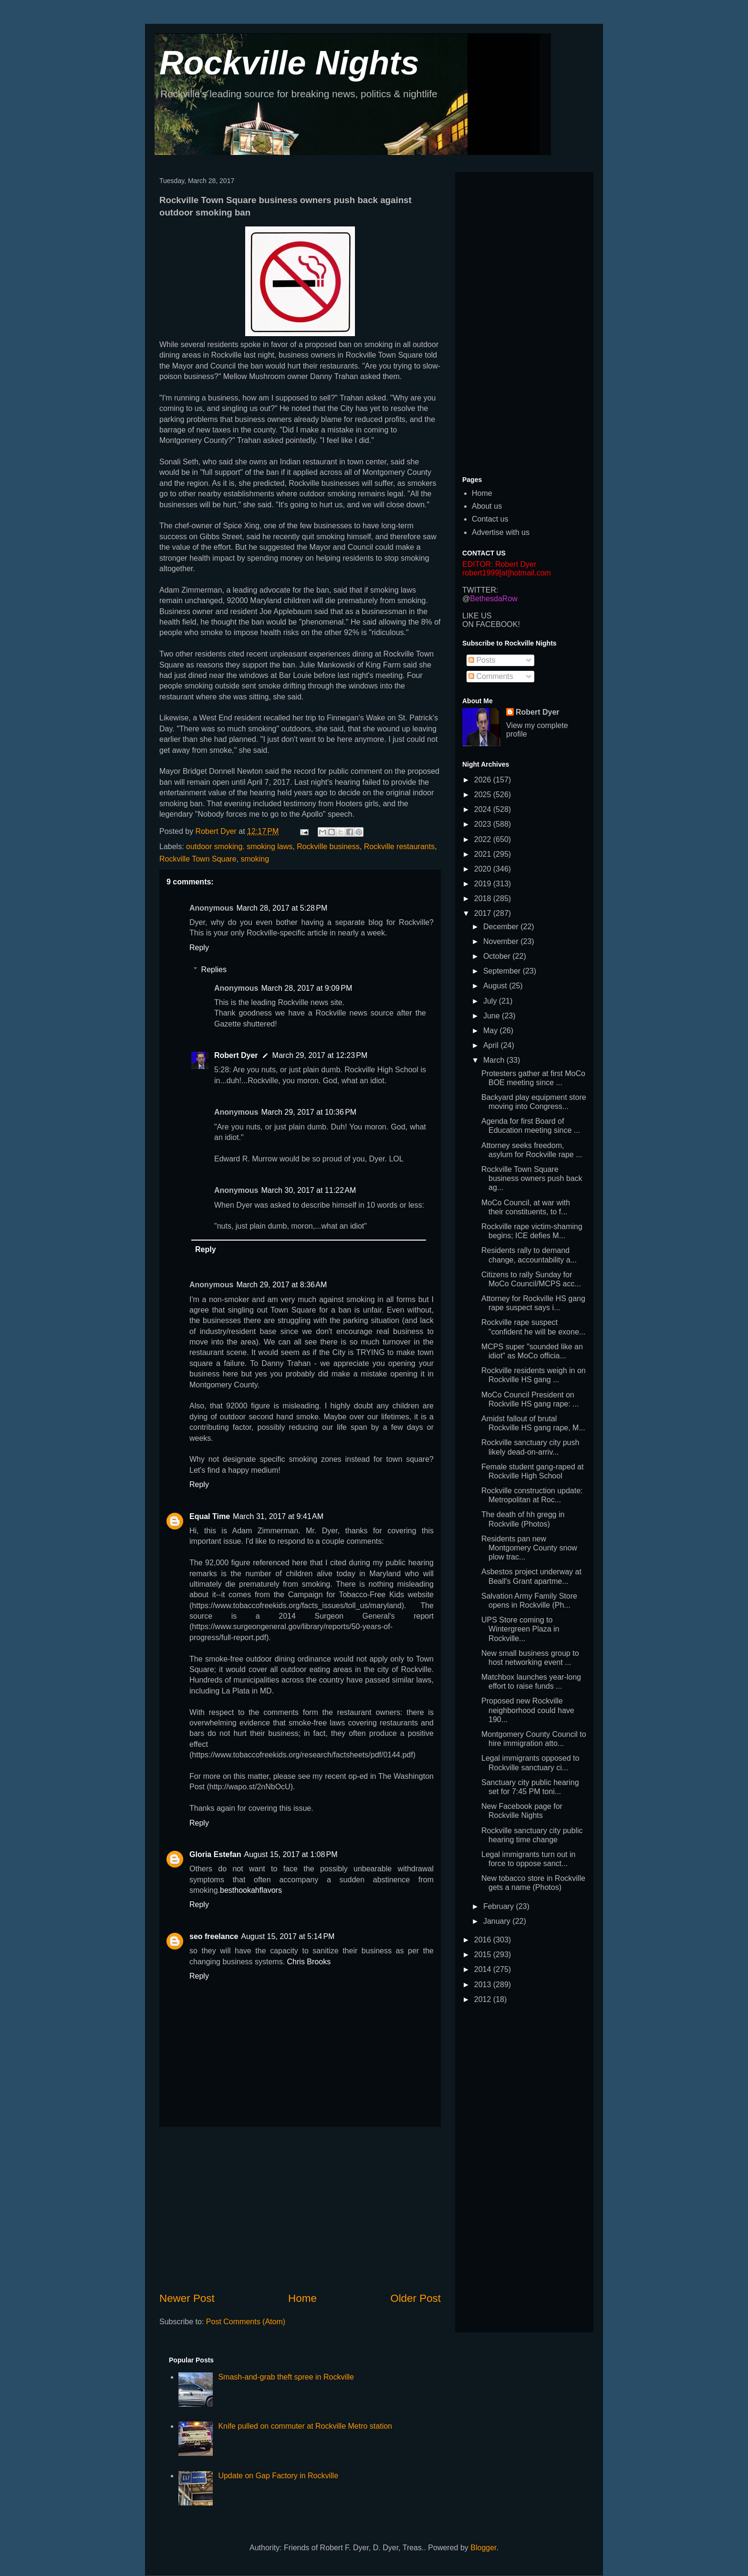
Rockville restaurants (399, 846)
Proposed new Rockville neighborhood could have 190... (527, 1710)
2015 (483, 1954)
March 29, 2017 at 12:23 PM (320, 1055)
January (497, 1921)
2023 (483, 824)
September (503, 971)
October (497, 956)
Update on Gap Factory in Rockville (278, 2476)
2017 (483, 913)
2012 (483, 1999)
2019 (483, 884)
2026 (483, 780)
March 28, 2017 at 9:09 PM (306, 988)
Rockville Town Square (198, 859)
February (499, 1906)
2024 (483, 809)
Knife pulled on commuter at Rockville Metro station (305, 2426)
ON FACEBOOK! (491, 624)
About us (487, 506)
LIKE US (476, 616)
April (491, 1045)
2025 (483, 794)
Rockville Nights (289, 63)
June (492, 1016)
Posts (481, 660)
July (491, 1001)
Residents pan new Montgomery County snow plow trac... (529, 1548)
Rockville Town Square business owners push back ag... (531, 1178)
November (501, 941)
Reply (199, 948)
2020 (483, 869)
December (501, 927)
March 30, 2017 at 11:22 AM (308, 1190)
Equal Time (209, 1516)
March (495, 1060)
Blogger (483, 2548)
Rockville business (328, 846)
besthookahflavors (251, 1890)
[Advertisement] (300, 2209)
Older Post (415, 2298)
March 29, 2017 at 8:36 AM (281, 1285)
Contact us (490, 519)
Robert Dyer (236, 1055)
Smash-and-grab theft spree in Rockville (286, 2377)
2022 (483, 839)
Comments (490, 676)
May (491, 1030)
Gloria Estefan (215, 1854)
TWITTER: (480, 590)
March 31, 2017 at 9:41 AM (278, 1516)
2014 (483, 1969)
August (496, 986)
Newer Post (187, 2298)
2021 (483, 854)
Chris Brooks (309, 1962)
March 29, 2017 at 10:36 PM (308, 1112)
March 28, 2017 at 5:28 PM (281, 908)
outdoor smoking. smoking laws (239, 846)
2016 (483, 1940)
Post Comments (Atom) (245, 2322)
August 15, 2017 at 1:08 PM (290, 1854)
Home (302, 2298)
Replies (214, 969)
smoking (254, 859)
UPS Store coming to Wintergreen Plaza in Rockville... (520, 1629)
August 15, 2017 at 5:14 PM (287, 1936)
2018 (483, 898)
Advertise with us (501, 532)
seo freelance (213, 1936)
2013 (483, 1985)
